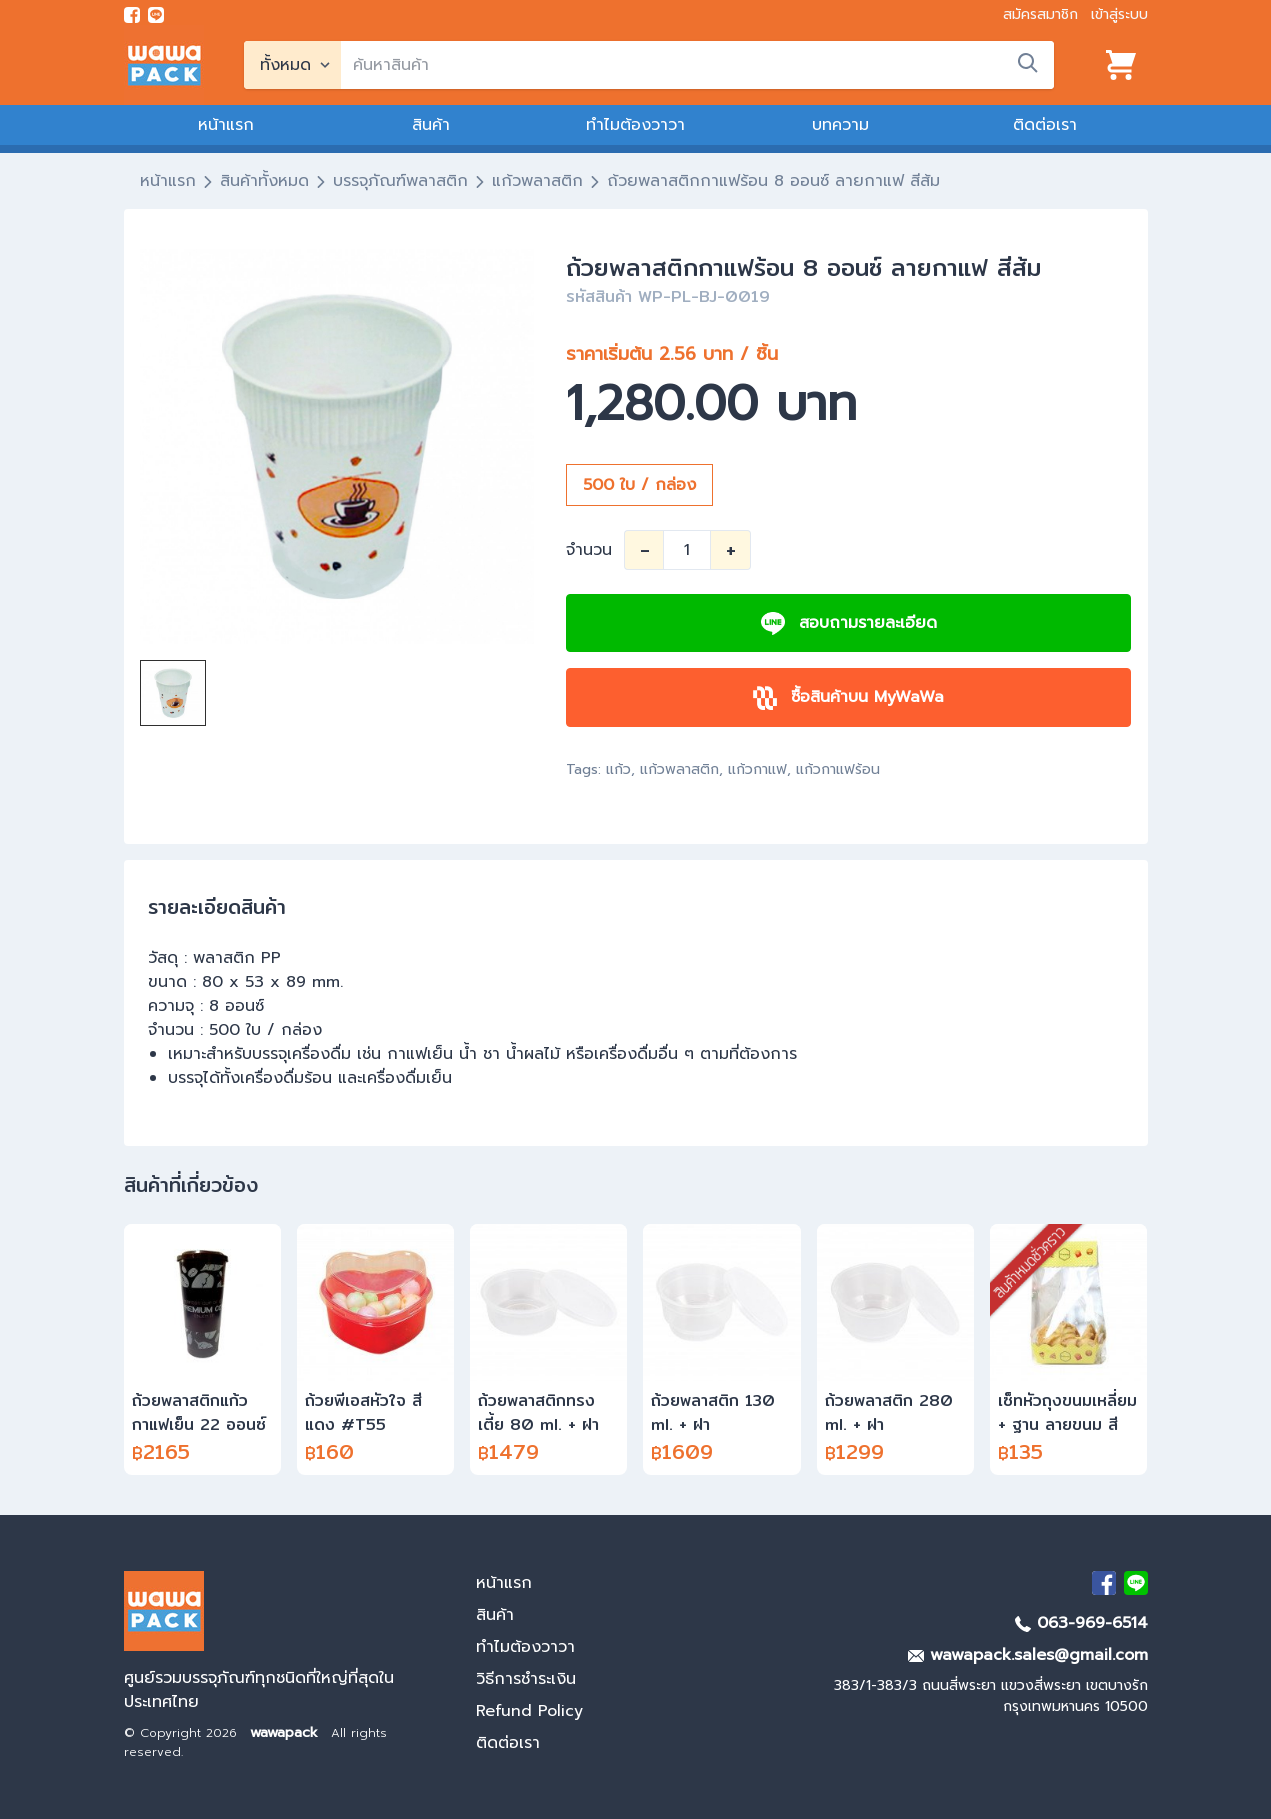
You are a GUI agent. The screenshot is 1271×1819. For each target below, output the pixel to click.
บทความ (840, 125)
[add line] (156, 15)
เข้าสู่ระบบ (1119, 14)
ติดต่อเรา (1045, 125)
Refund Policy (529, 1711)
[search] (697, 65)
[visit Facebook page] (132, 15)
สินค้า (431, 125)
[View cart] (1121, 65)
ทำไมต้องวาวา (635, 125)
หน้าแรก (226, 125)
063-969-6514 (1081, 1623)
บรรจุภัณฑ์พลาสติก (400, 181)
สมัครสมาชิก (1040, 14)
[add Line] (1136, 1583)
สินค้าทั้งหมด (264, 181)
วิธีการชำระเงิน (526, 1679)
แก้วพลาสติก (537, 181)
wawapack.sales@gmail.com (1028, 1655)
